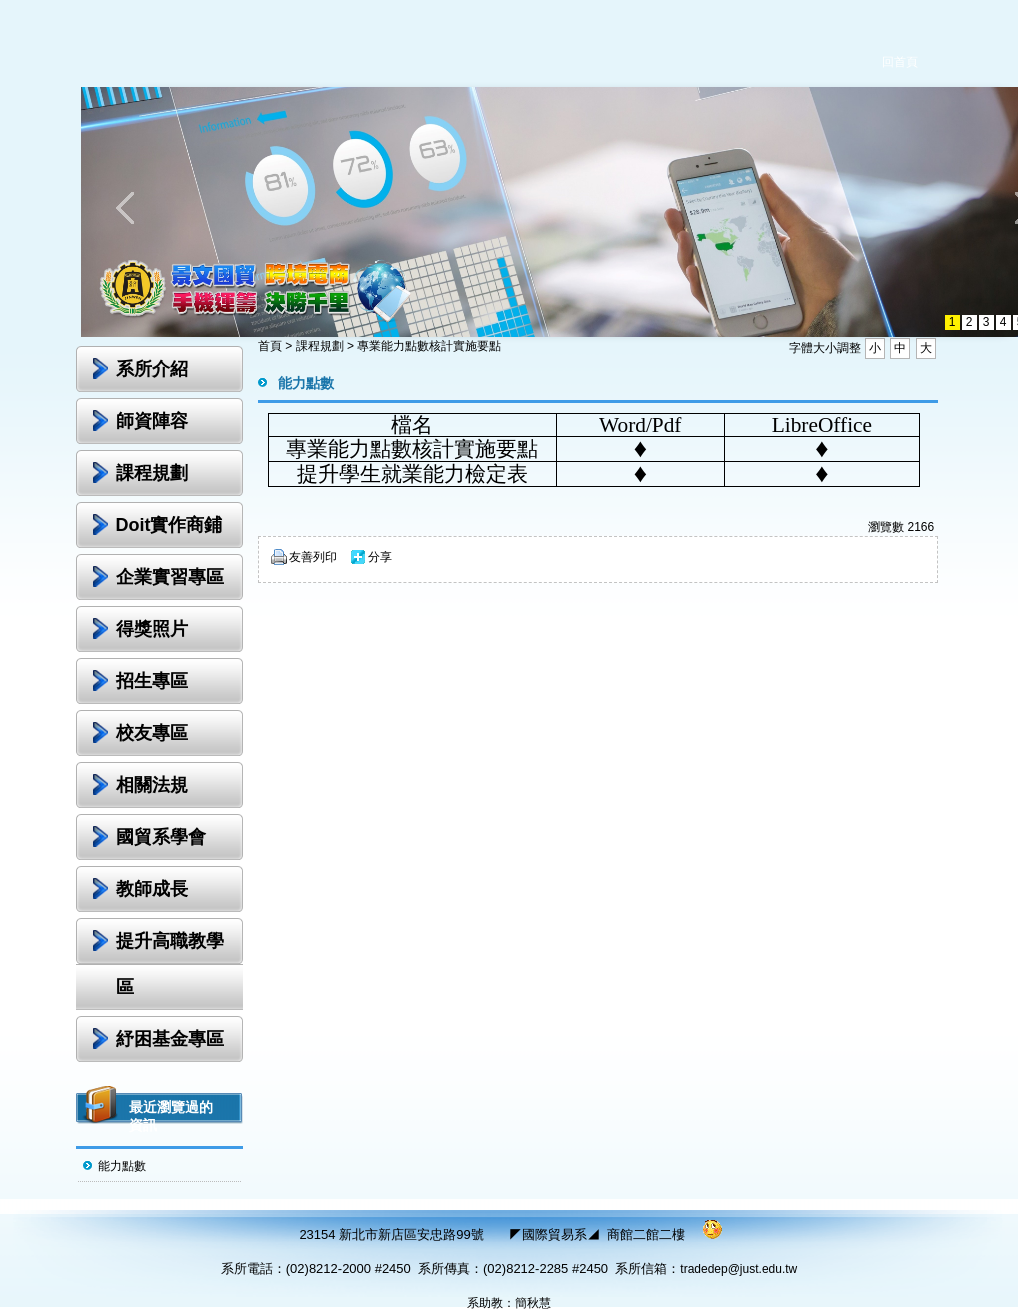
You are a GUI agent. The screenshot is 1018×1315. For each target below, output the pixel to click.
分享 (380, 557)
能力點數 (122, 1166)
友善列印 (313, 557)
